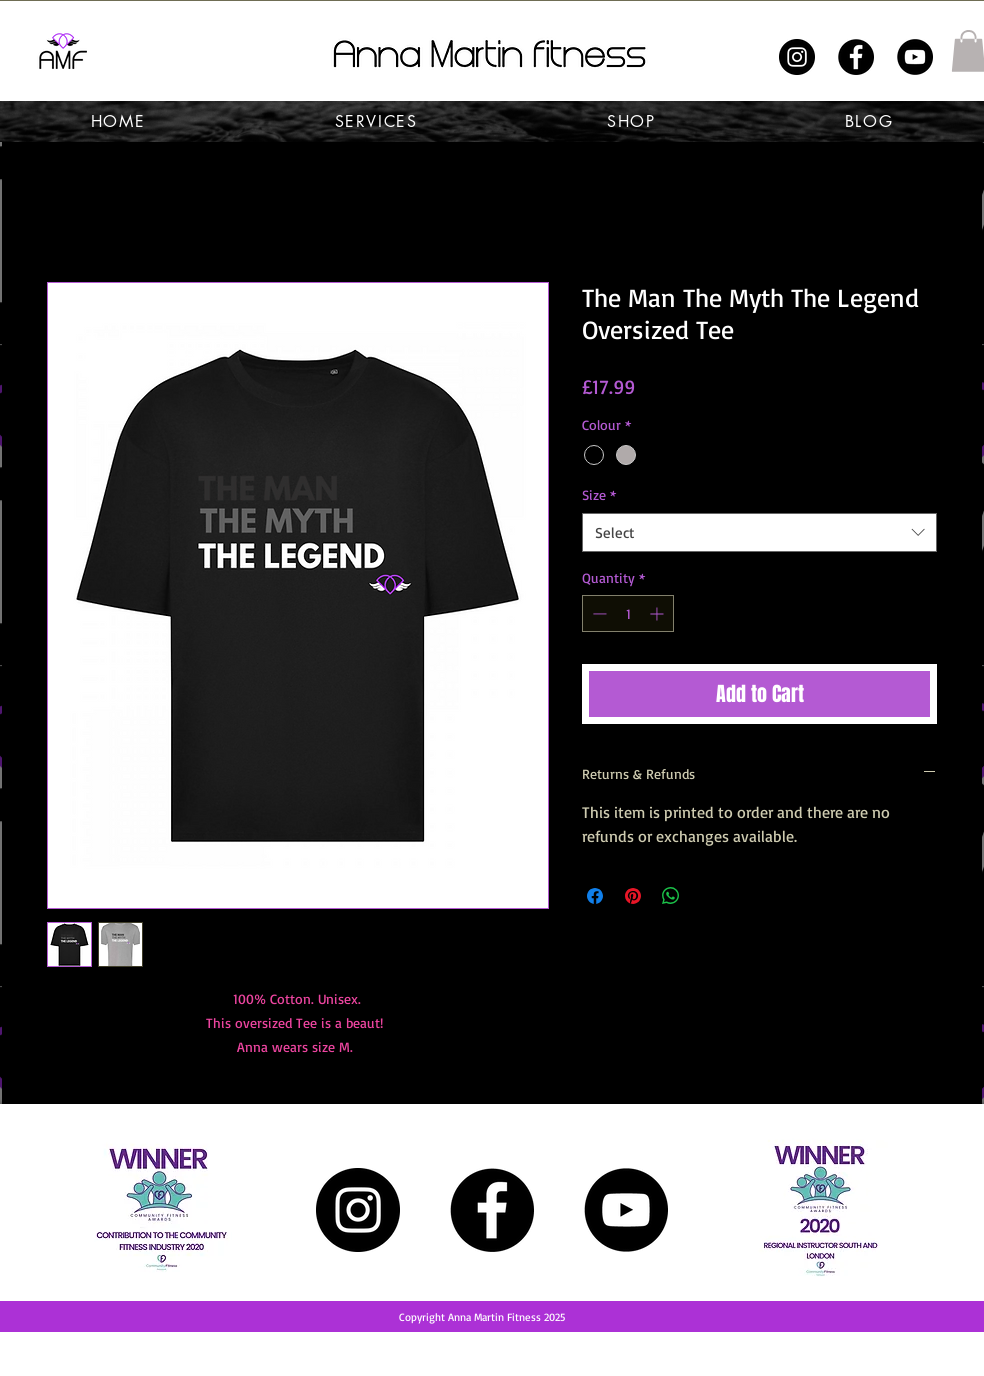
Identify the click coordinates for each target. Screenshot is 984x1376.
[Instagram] (797, 57)
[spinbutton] (628, 613)
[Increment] (658, 613)
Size (599, 494)
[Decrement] (597, 613)
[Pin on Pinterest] (633, 896)
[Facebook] (856, 57)
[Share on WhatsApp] (671, 896)
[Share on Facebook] (595, 896)
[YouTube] (915, 57)
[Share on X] (709, 896)
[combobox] (759, 532)
